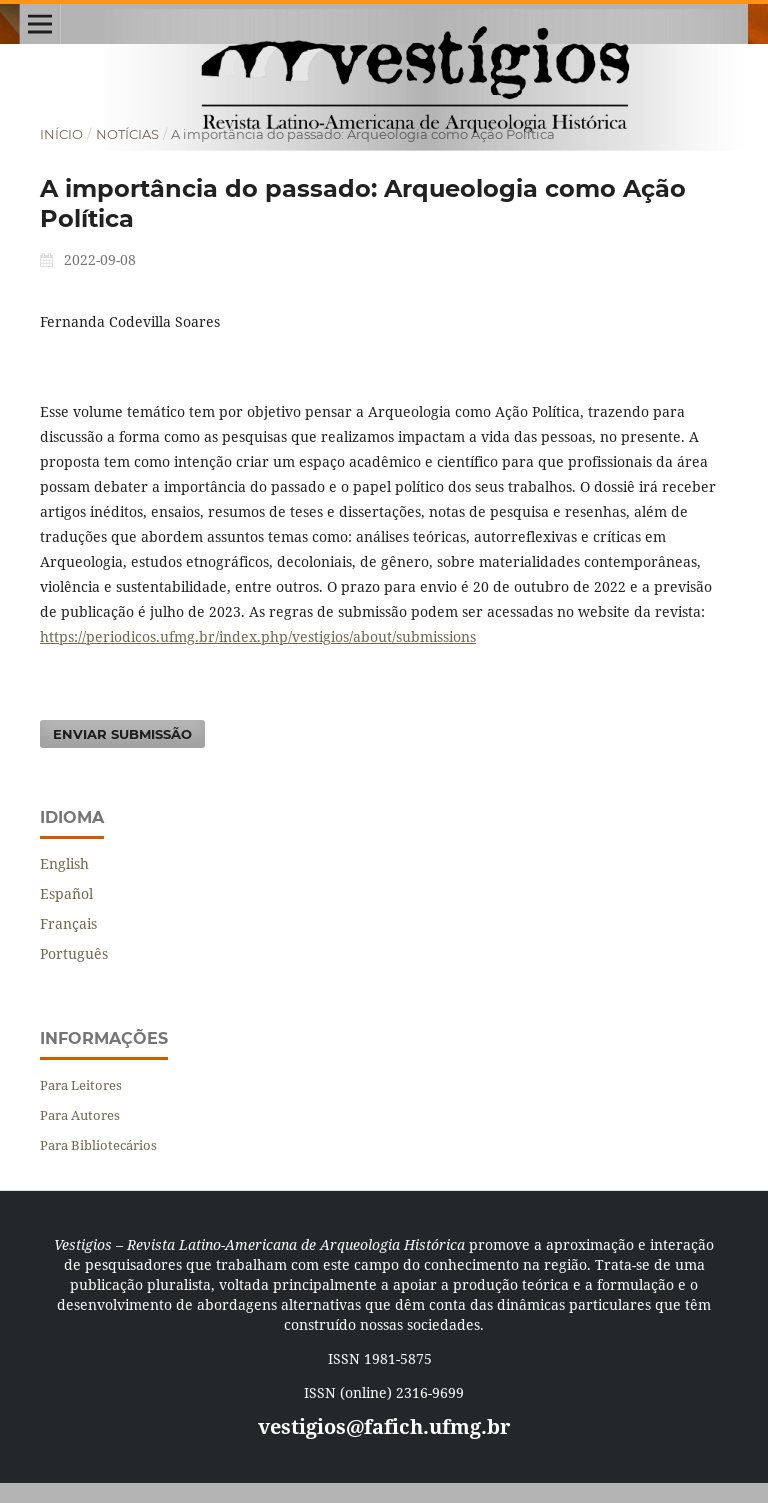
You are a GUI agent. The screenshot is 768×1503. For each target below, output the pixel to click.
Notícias (127, 134)
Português (74, 953)
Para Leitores (81, 1085)
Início (61, 134)
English (64, 863)
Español (66, 893)
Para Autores (80, 1115)
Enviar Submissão (122, 734)
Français (68, 923)
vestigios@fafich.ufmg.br (384, 1426)
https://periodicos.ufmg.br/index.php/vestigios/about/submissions (258, 636)
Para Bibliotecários (98, 1145)
